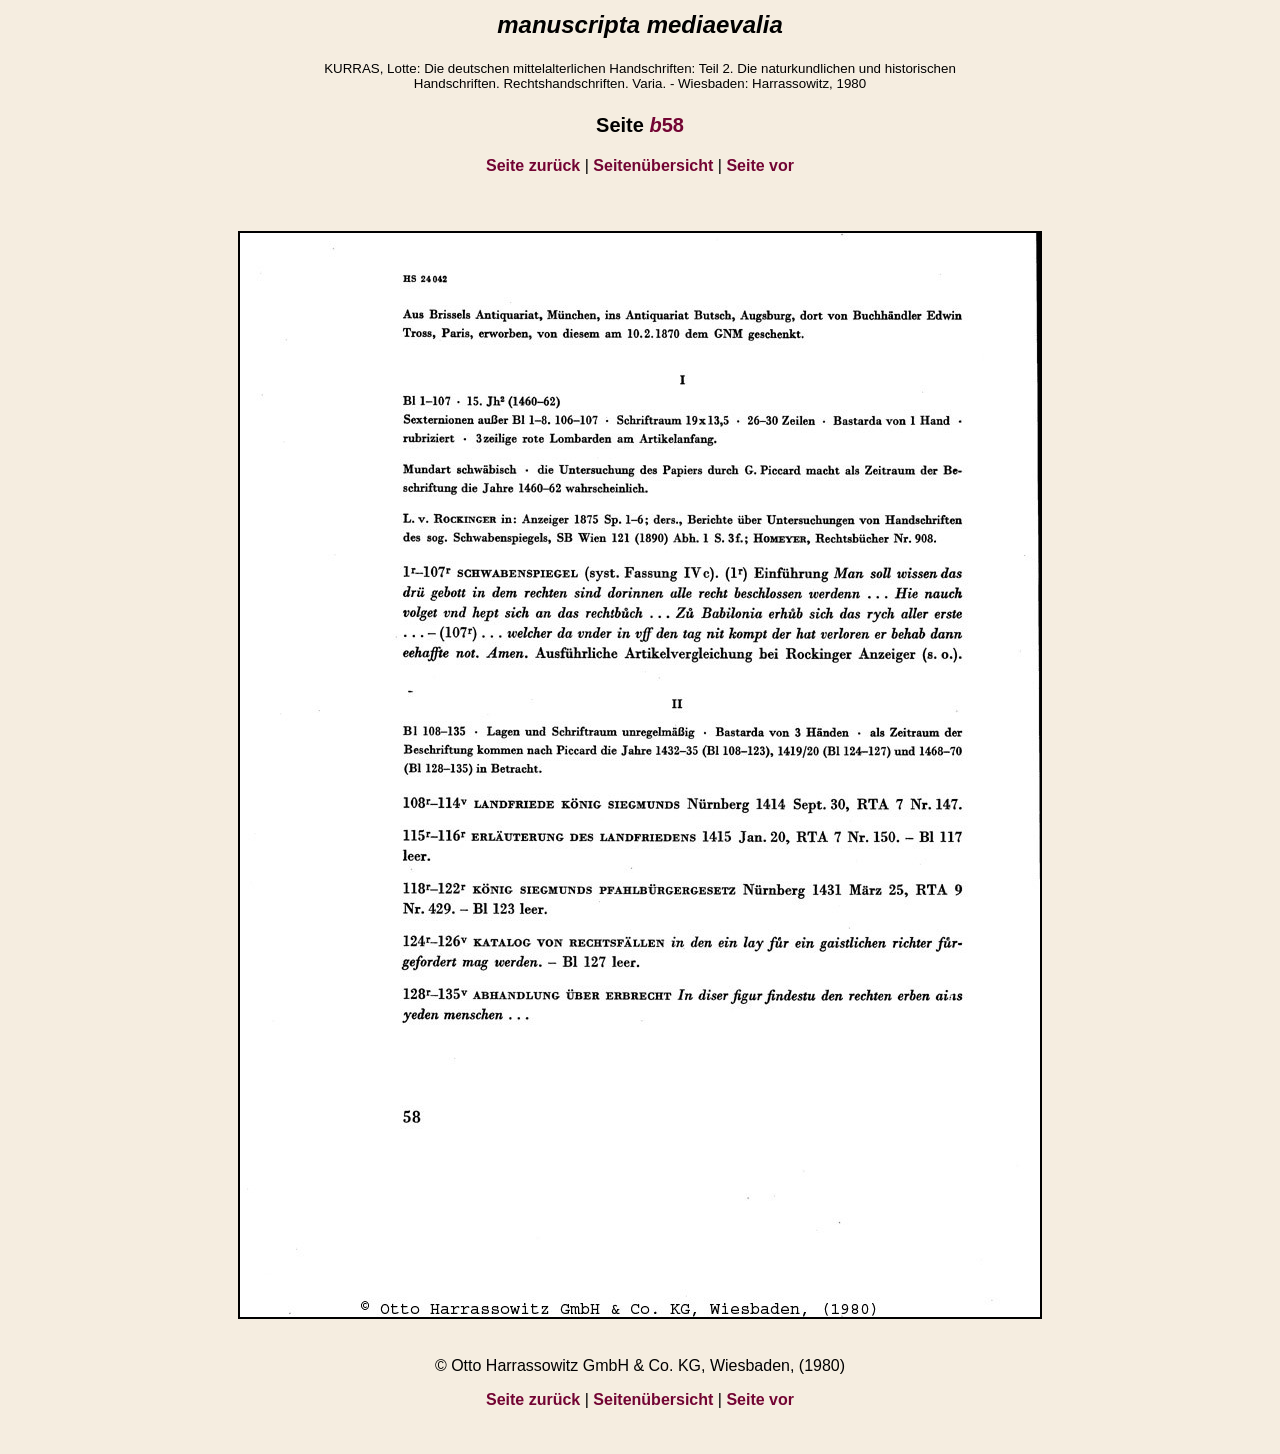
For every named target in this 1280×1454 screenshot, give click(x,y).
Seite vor (760, 165)
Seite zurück (533, 165)
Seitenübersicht (653, 165)
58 (666, 125)
